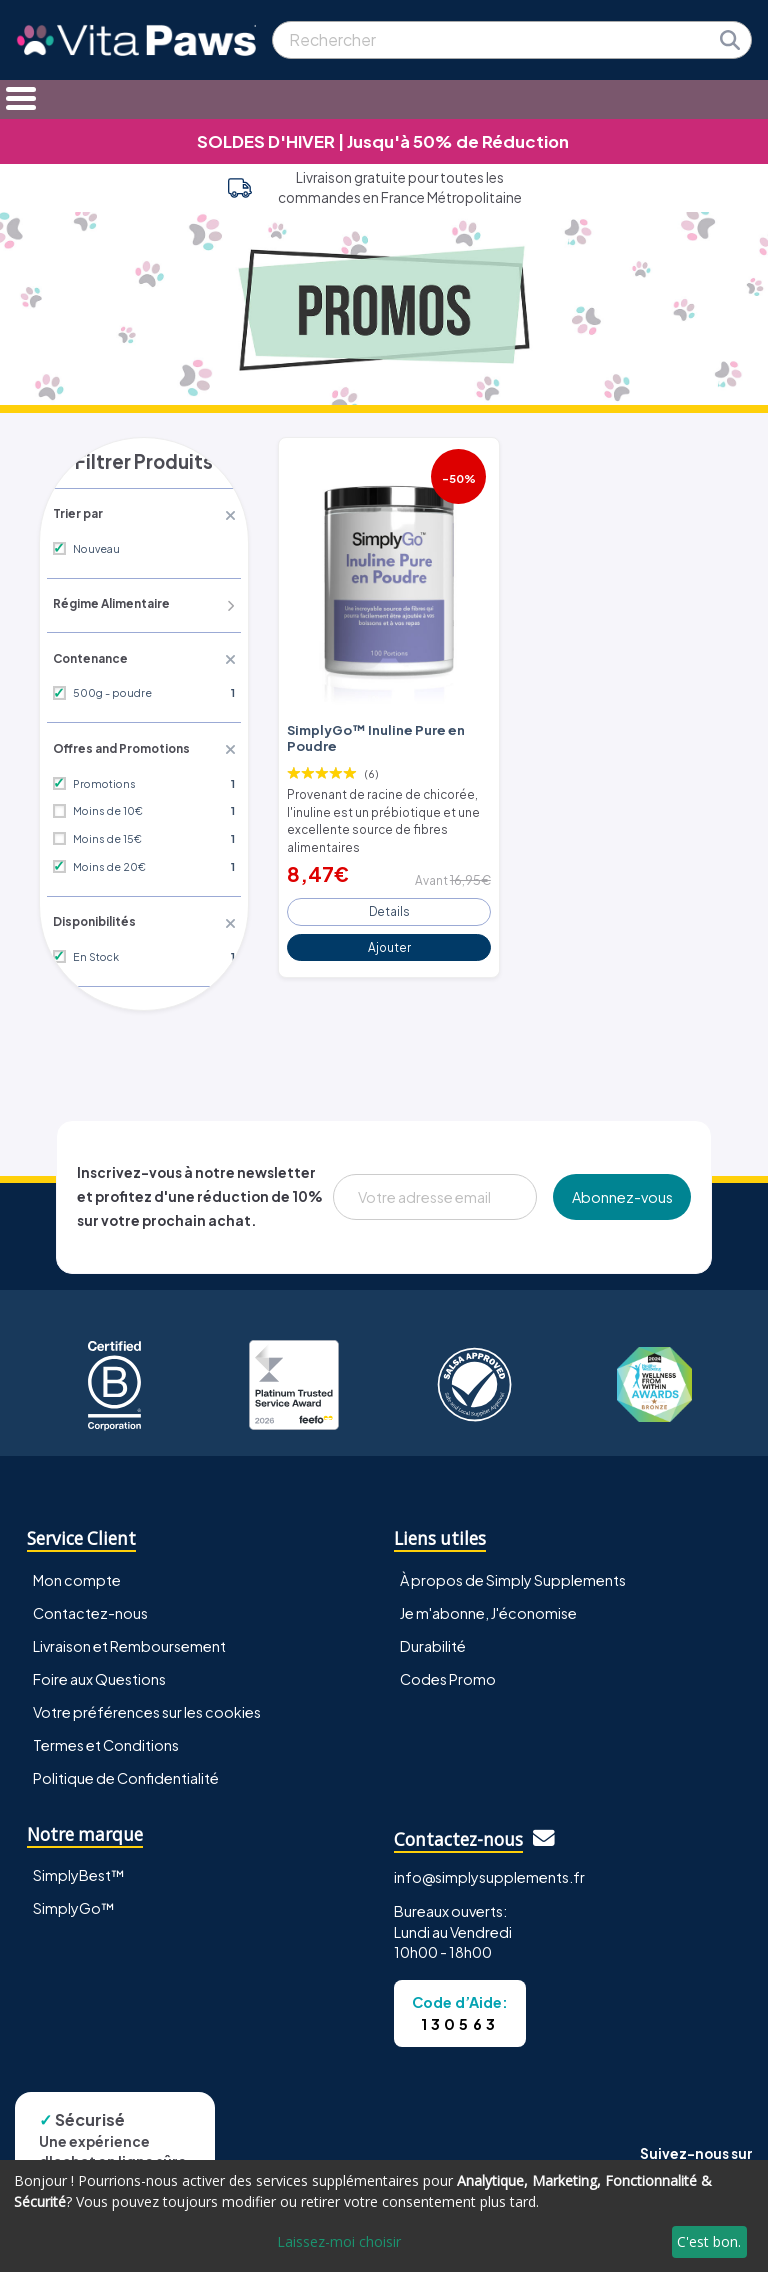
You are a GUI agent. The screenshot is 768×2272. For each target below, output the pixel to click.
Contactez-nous (90, 1608)
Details (389, 902)
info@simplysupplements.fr (489, 1872)
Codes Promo (448, 1674)
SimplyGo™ (74, 1904)
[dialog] (384, 2216)
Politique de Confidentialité (126, 1773)
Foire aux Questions (99, 1674)
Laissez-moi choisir (339, 2241)
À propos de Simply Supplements (513, 1575)
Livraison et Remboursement (129, 1641)
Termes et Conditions (106, 1740)
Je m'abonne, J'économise (488, 1608)
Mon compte (77, 1575)
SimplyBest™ (79, 1871)
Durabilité (433, 1641)
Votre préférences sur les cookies (147, 1707)
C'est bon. (709, 2241)
